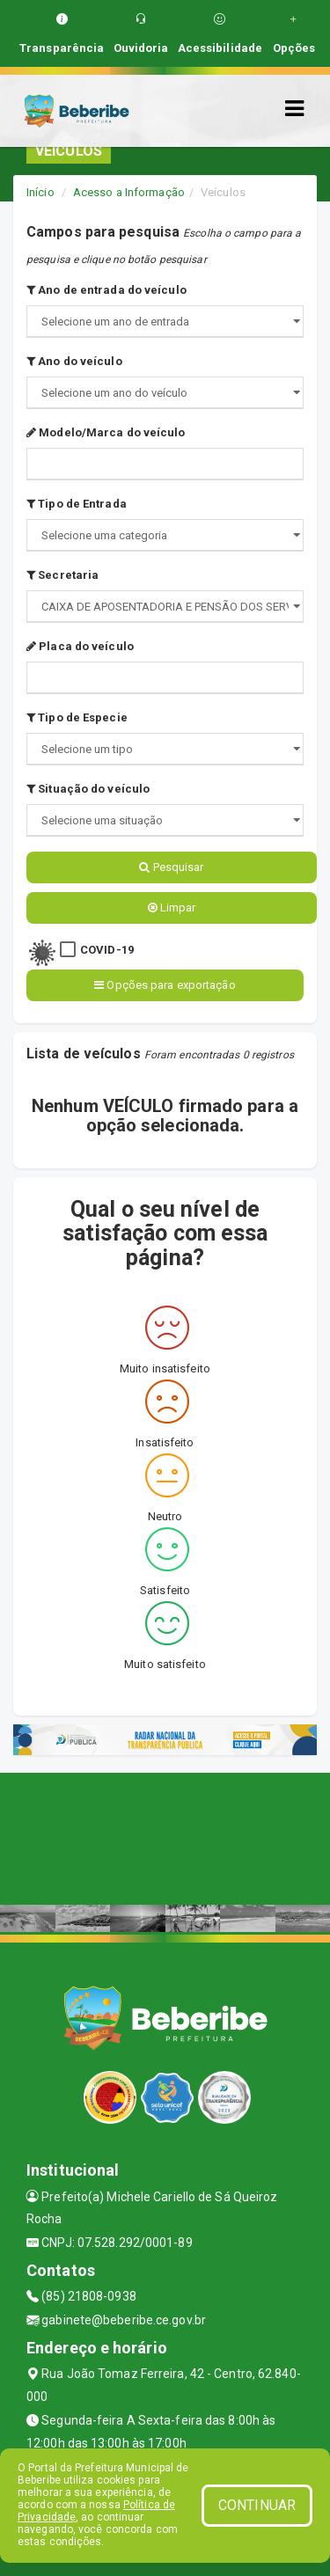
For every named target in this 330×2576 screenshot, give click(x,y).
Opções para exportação (164, 985)
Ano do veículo (74, 361)
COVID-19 (107, 949)
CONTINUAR (257, 2505)
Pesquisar (171, 867)
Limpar (172, 907)
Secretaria (62, 575)
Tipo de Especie (77, 717)
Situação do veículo (88, 788)
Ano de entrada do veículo (106, 289)
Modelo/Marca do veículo (106, 432)
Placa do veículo (80, 646)
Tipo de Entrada (76, 503)
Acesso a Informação (129, 192)
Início (40, 192)
